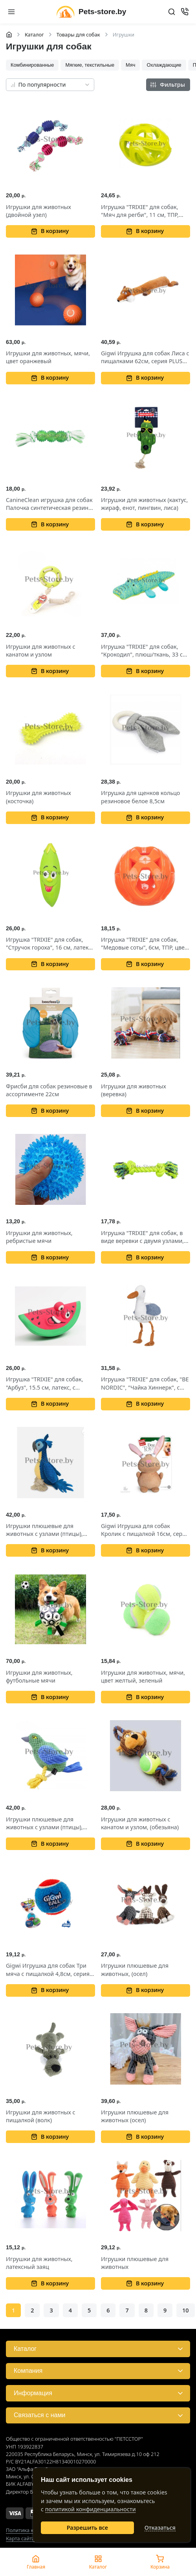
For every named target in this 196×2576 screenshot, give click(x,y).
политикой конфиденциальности (90, 2509)
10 (185, 2310)
